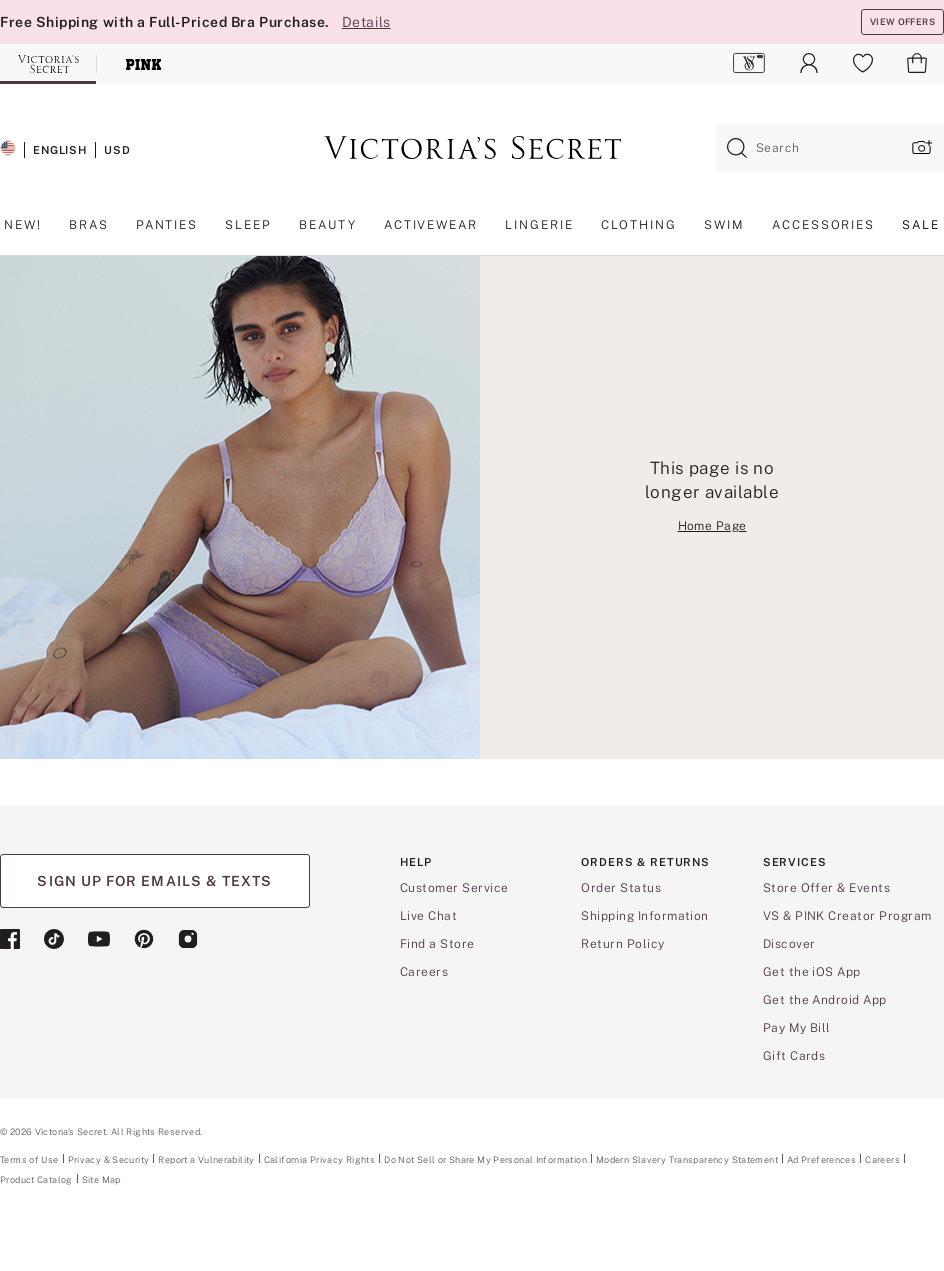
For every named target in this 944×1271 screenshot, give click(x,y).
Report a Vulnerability (206, 1160)
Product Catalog (36, 1179)
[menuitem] (749, 63)
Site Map (101, 1179)
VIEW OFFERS (902, 21)
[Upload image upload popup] (920, 147)
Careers (882, 1159)
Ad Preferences (821, 1159)
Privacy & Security (109, 1159)
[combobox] (830, 148)
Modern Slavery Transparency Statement (687, 1160)
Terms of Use (29, 1159)
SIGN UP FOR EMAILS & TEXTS (154, 881)
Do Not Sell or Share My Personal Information (485, 1159)
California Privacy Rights (319, 1159)
